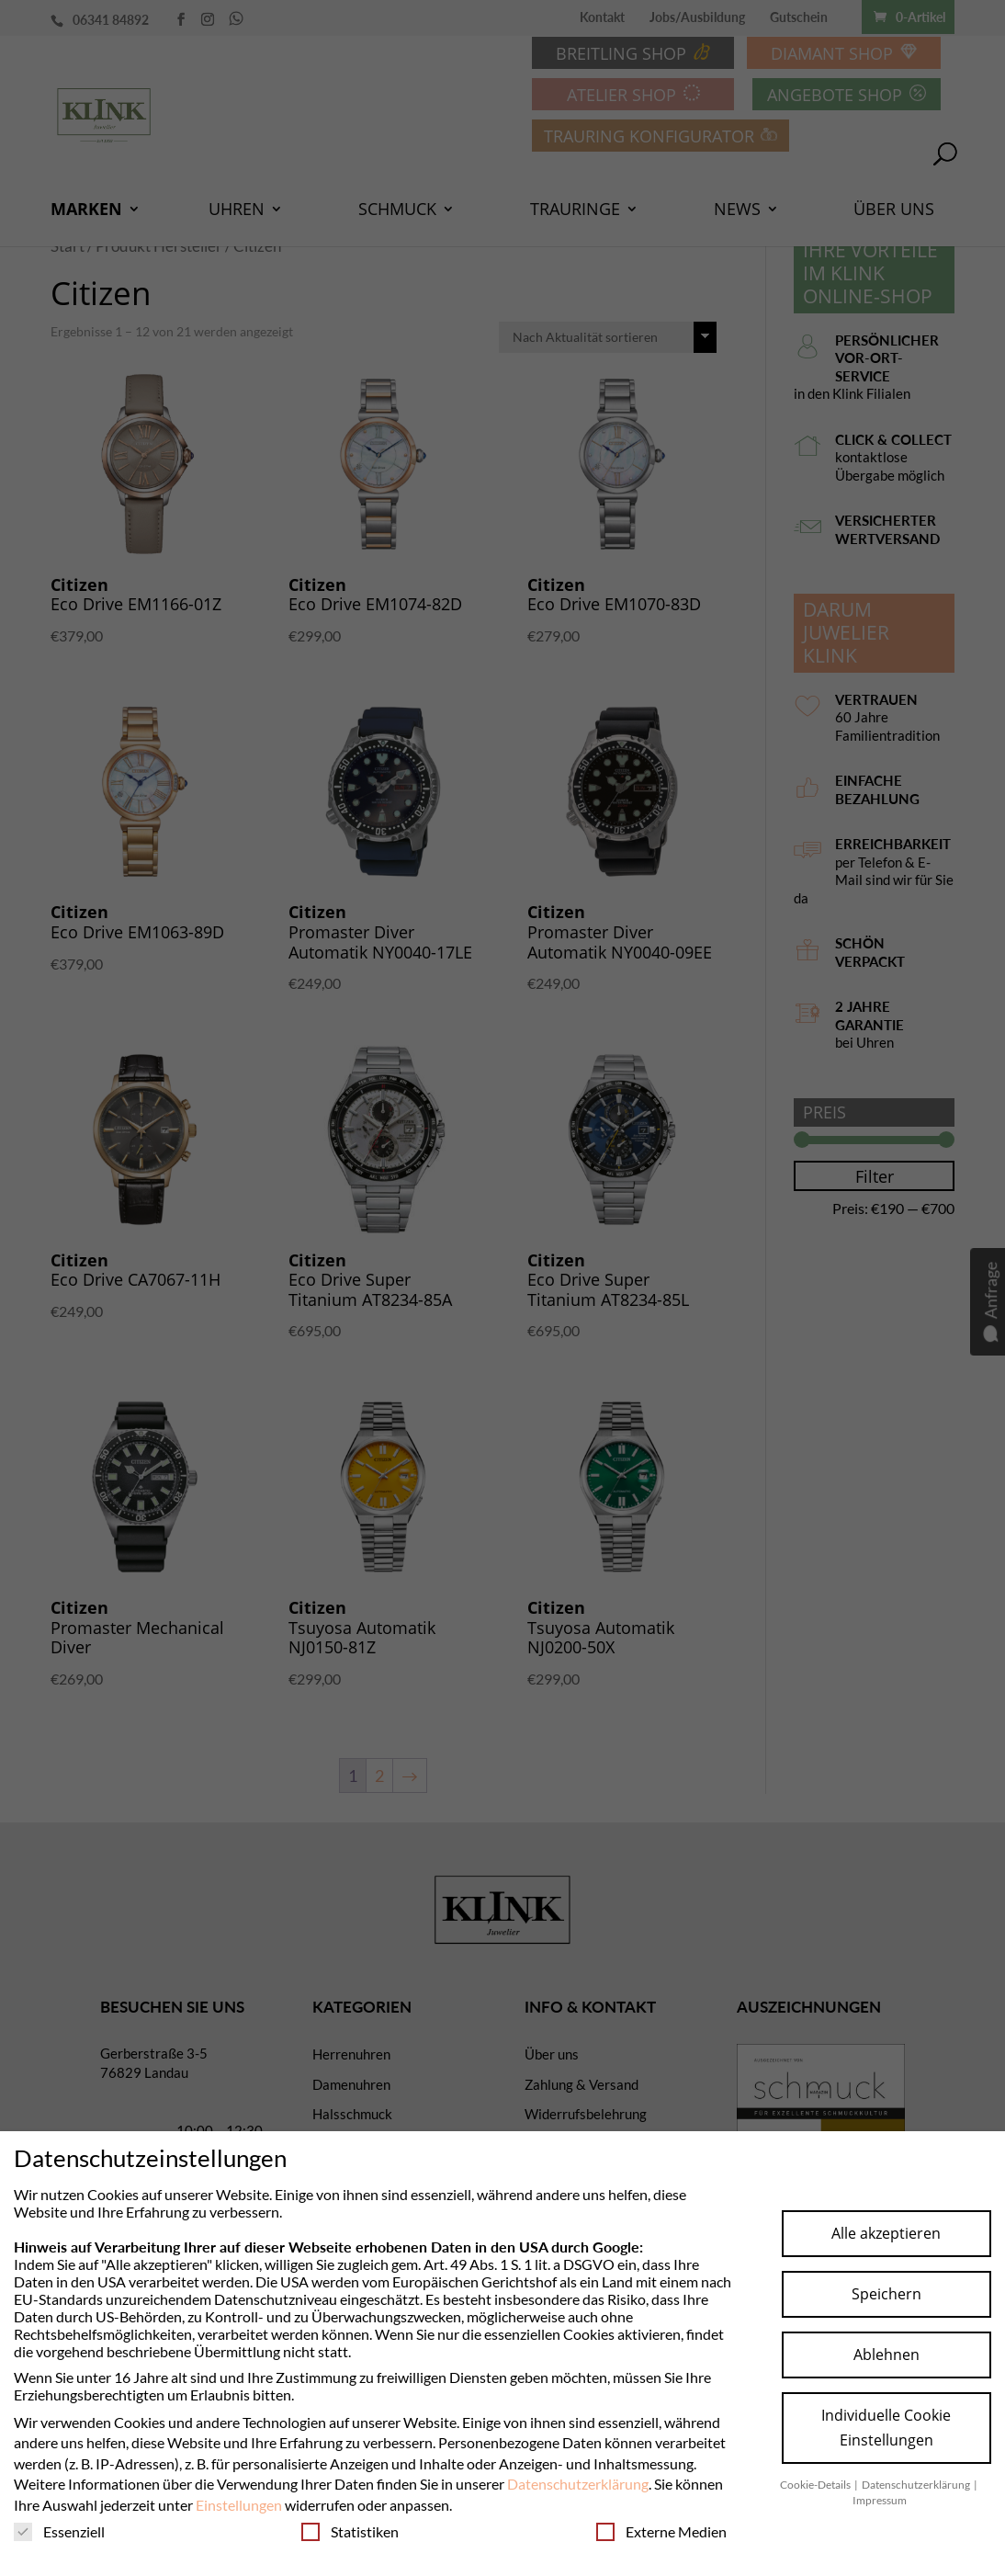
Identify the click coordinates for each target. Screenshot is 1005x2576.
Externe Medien (661, 2531)
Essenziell (59, 2531)
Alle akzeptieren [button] (886, 2233)
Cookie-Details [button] (816, 2484)
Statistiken (350, 2531)
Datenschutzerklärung (578, 2483)
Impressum (880, 2500)
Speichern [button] (886, 2294)
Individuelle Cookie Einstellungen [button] (886, 2427)
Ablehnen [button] (886, 2354)
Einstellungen (239, 2505)
